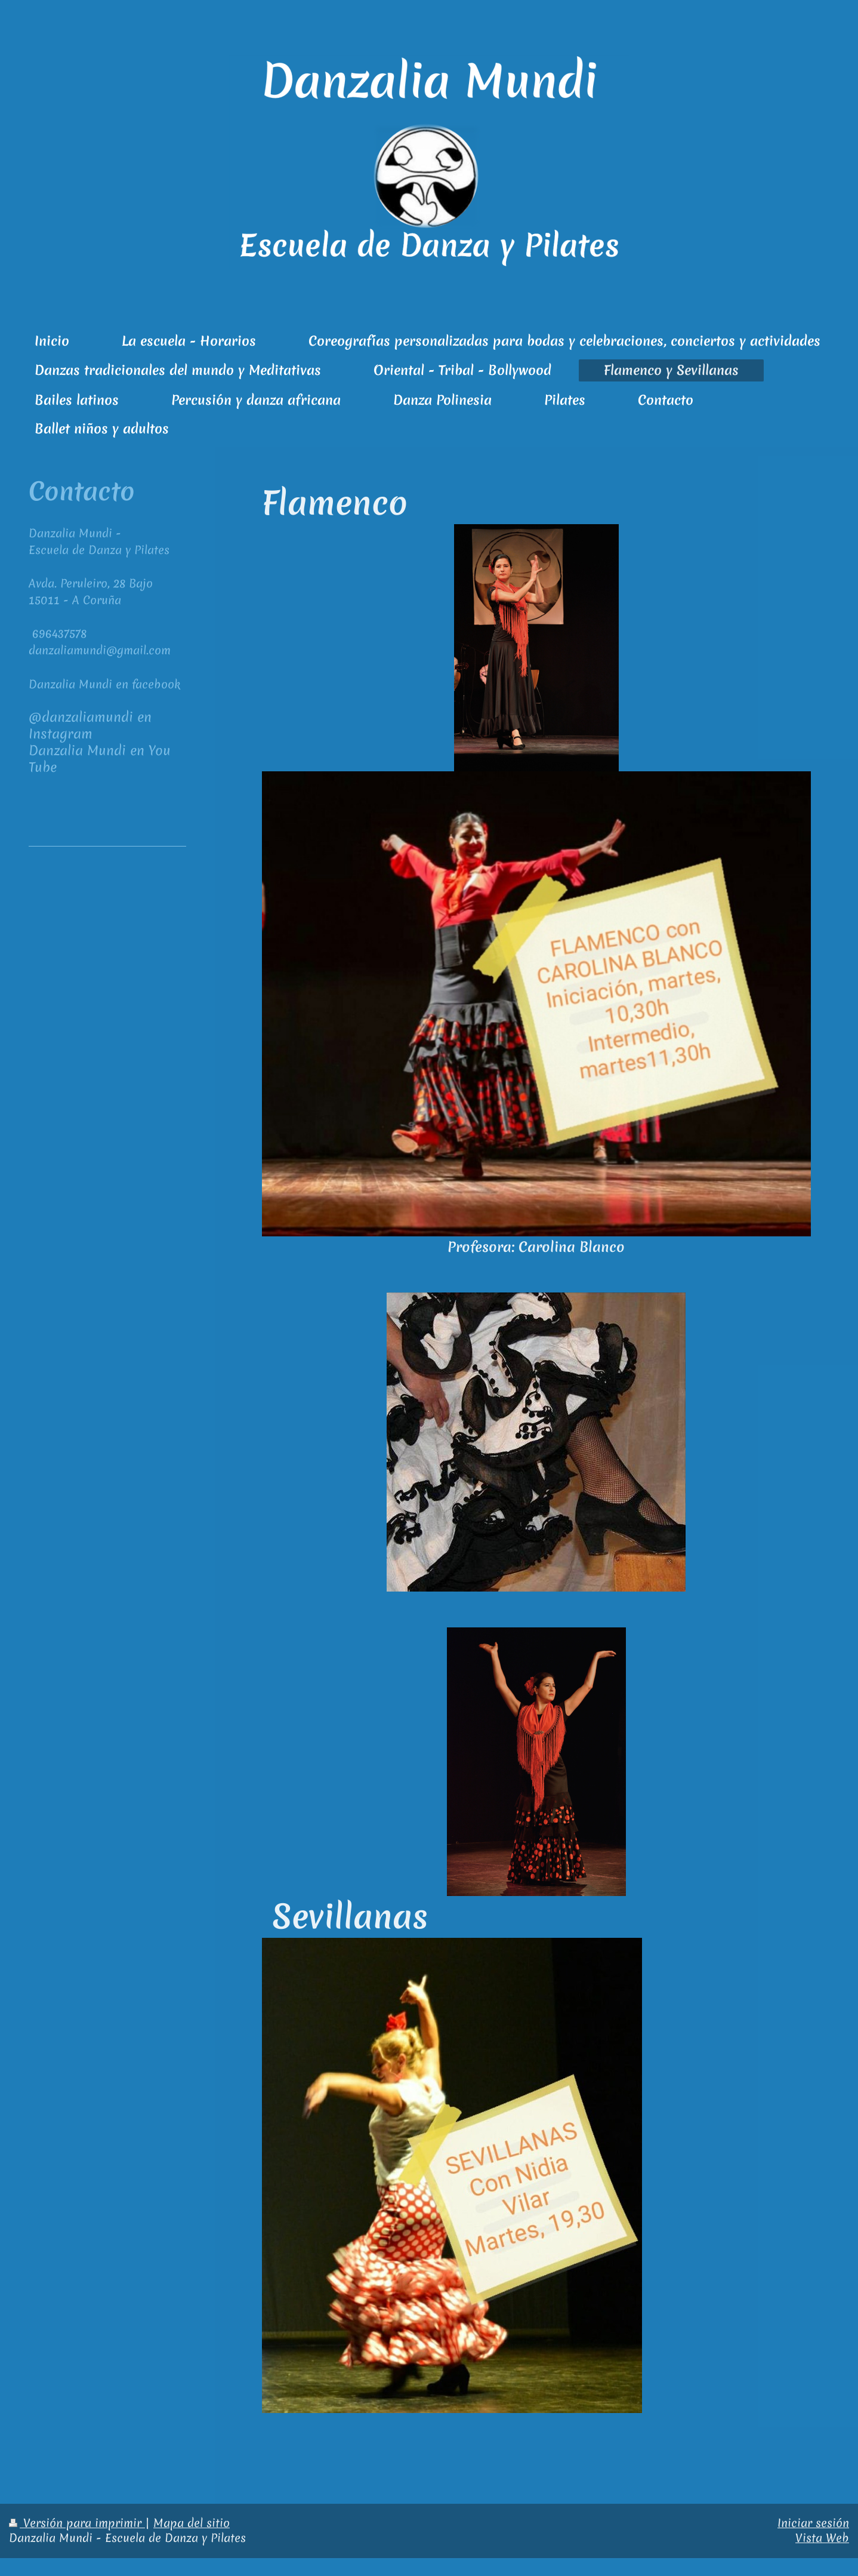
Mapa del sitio (191, 2523)
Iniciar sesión (813, 2523)
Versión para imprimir (77, 2523)
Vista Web (822, 2538)
